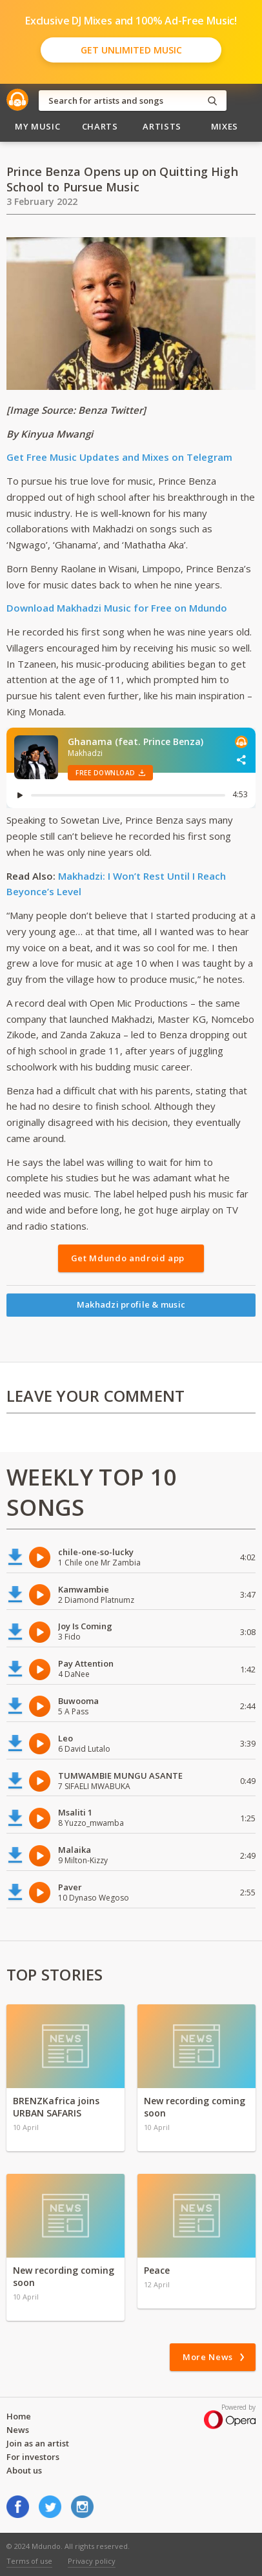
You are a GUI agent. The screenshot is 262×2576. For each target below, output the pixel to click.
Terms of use (29, 2561)
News (17, 2430)
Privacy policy (92, 2561)
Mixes (224, 126)
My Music (37, 126)
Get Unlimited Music (131, 50)
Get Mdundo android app (128, 1258)
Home (18, 2416)
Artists (162, 126)
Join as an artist (37, 2443)
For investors (32, 2457)
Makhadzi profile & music (131, 1304)
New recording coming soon (194, 2107)
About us (24, 2470)
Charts (100, 126)
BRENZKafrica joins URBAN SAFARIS (56, 2107)
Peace (157, 2270)
